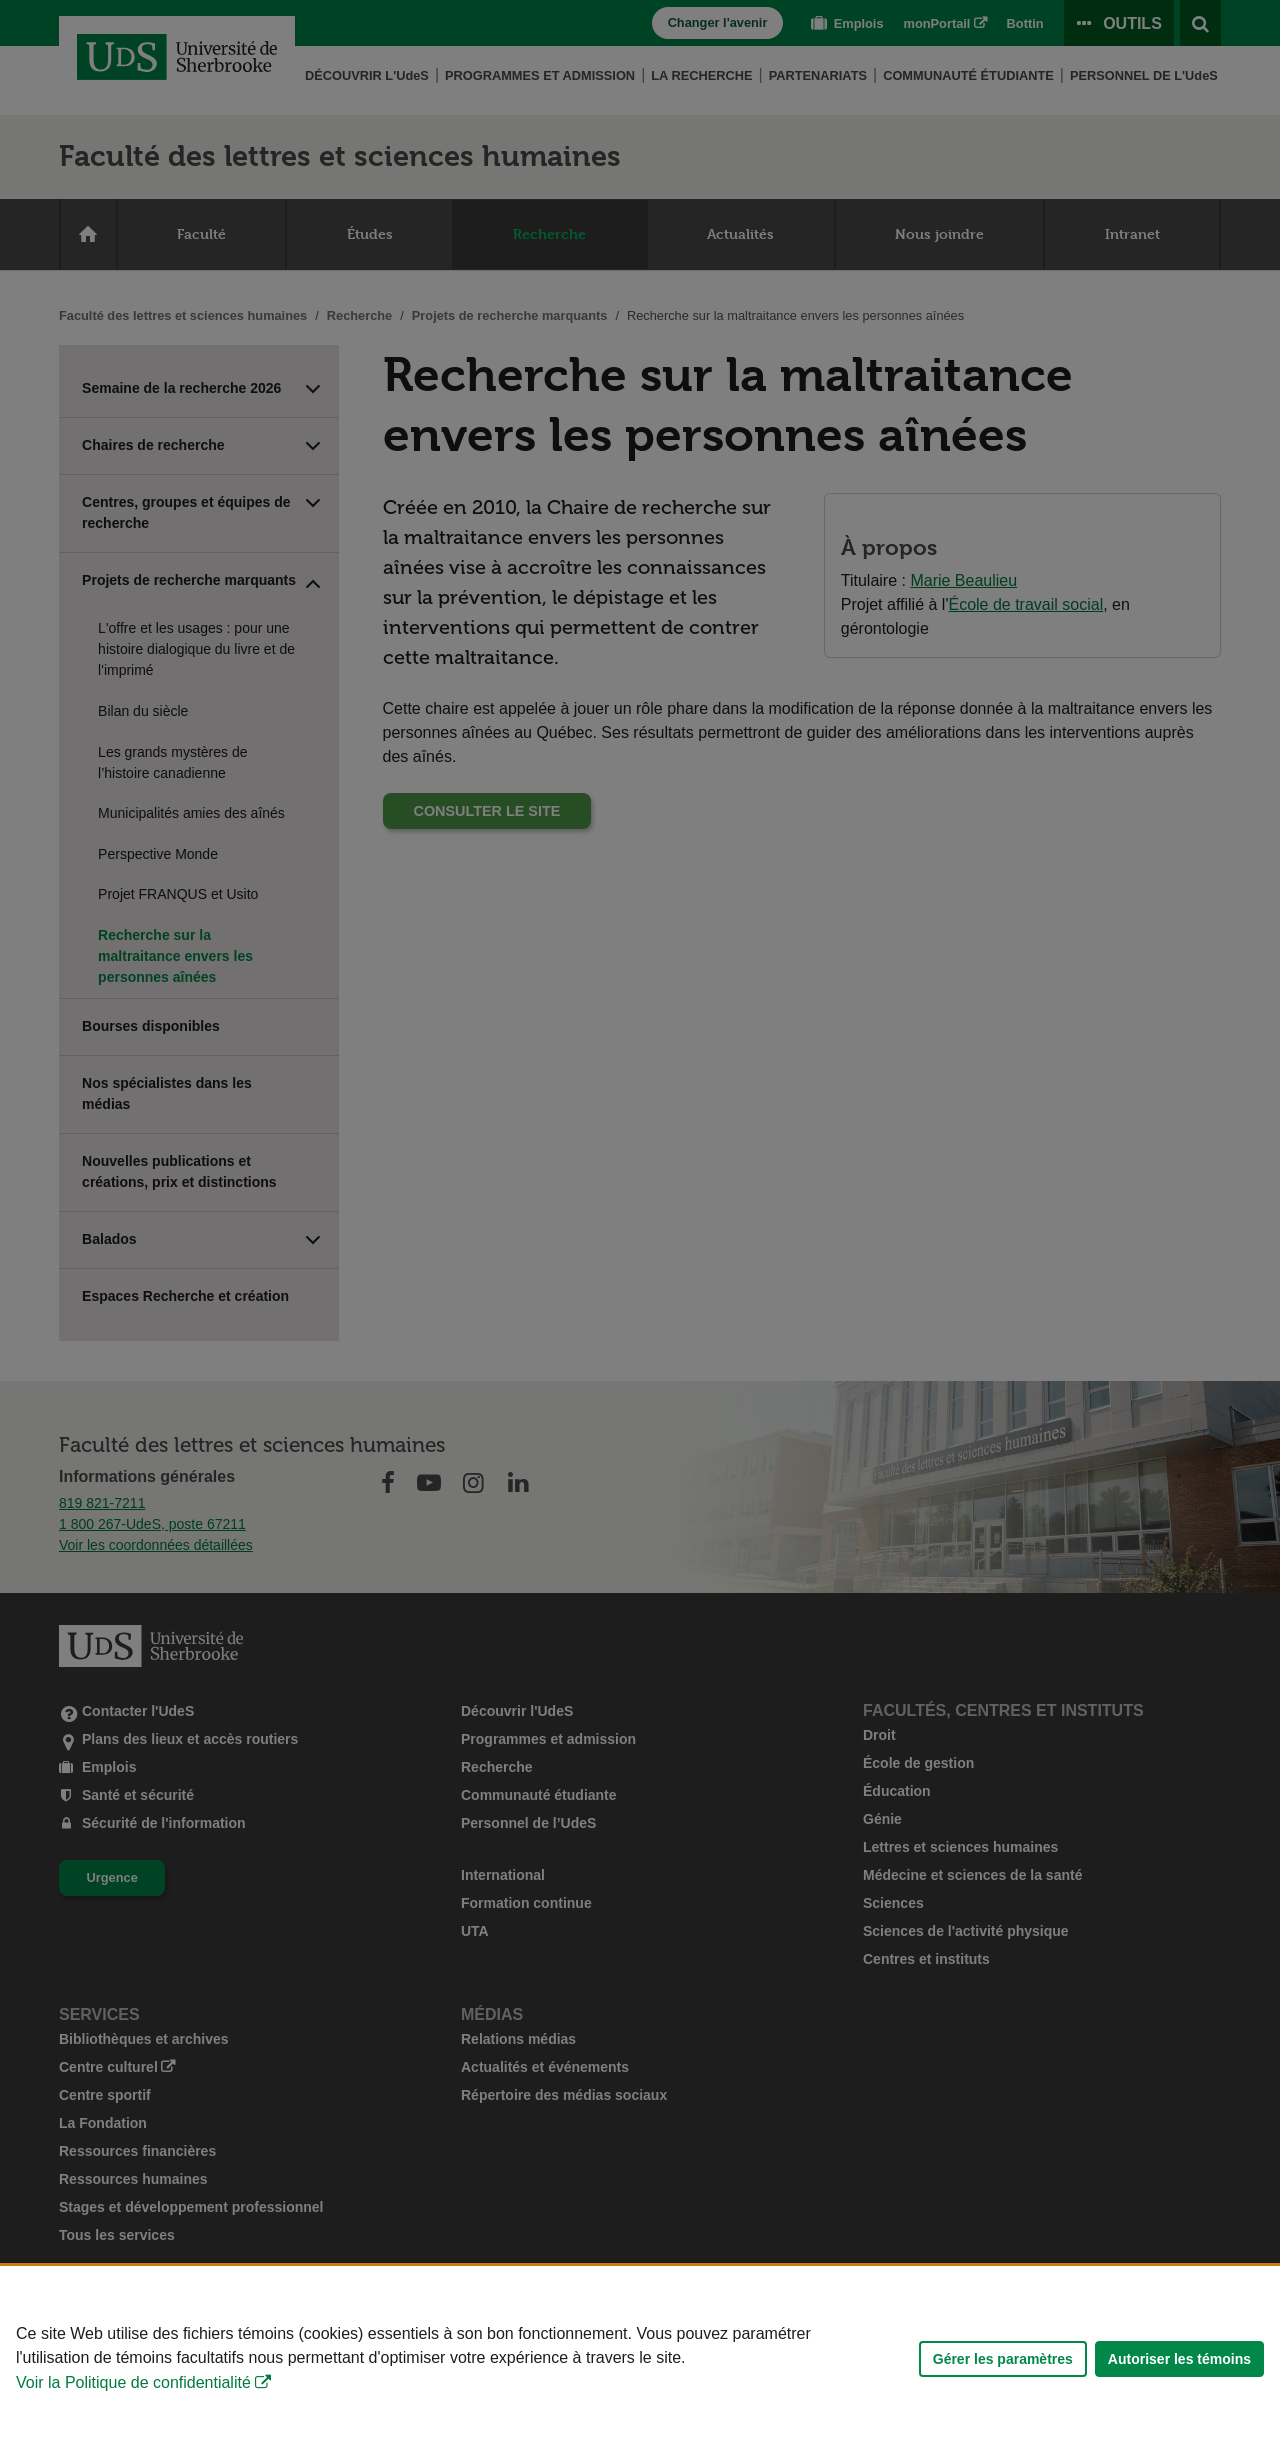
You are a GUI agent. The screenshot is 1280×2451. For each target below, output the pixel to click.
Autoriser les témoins (1179, 2359)
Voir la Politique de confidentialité (133, 2382)
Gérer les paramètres (1003, 2359)
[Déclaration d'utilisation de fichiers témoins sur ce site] (640, 2358)
